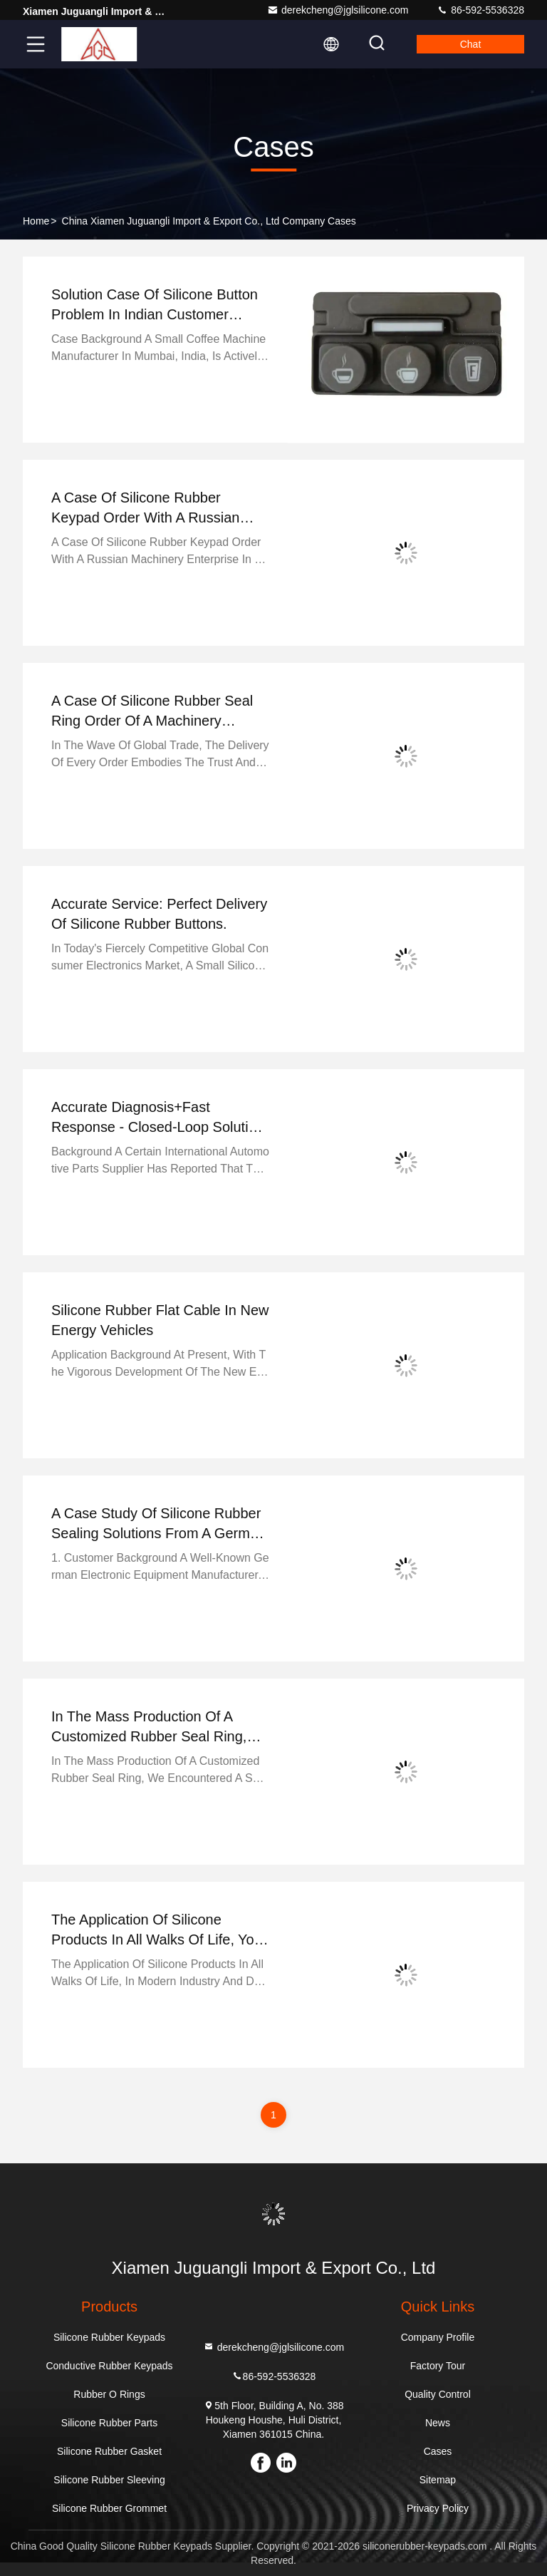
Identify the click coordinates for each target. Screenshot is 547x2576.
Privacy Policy (438, 2508)
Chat (470, 44)
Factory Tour (438, 2365)
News (437, 2422)
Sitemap (438, 2479)
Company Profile (438, 2337)
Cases (438, 2451)
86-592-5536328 (480, 10)
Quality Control (438, 2394)
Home (36, 221)
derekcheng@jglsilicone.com (337, 10)
